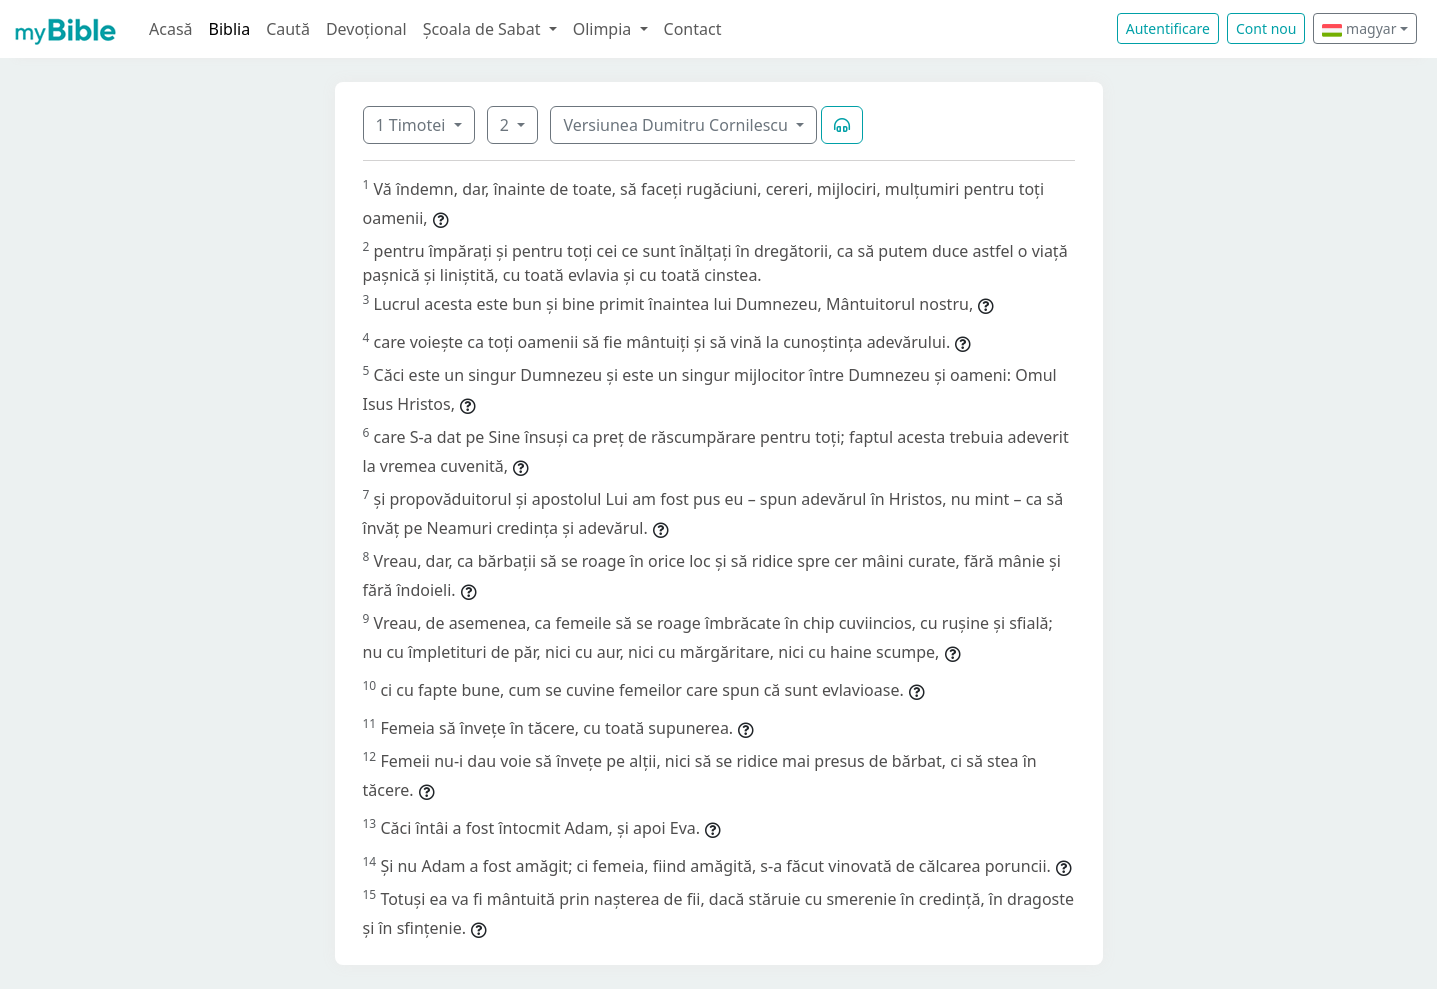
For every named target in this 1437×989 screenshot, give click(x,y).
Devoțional (366, 29)
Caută (288, 29)
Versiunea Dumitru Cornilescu (677, 125)
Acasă (171, 29)
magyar (1359, 28)
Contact (693, 29)
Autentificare (1168, 28)
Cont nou (1266, 28)
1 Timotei (413, 125)
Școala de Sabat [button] (484, 29)
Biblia (230, 29)
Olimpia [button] (604, 29)
